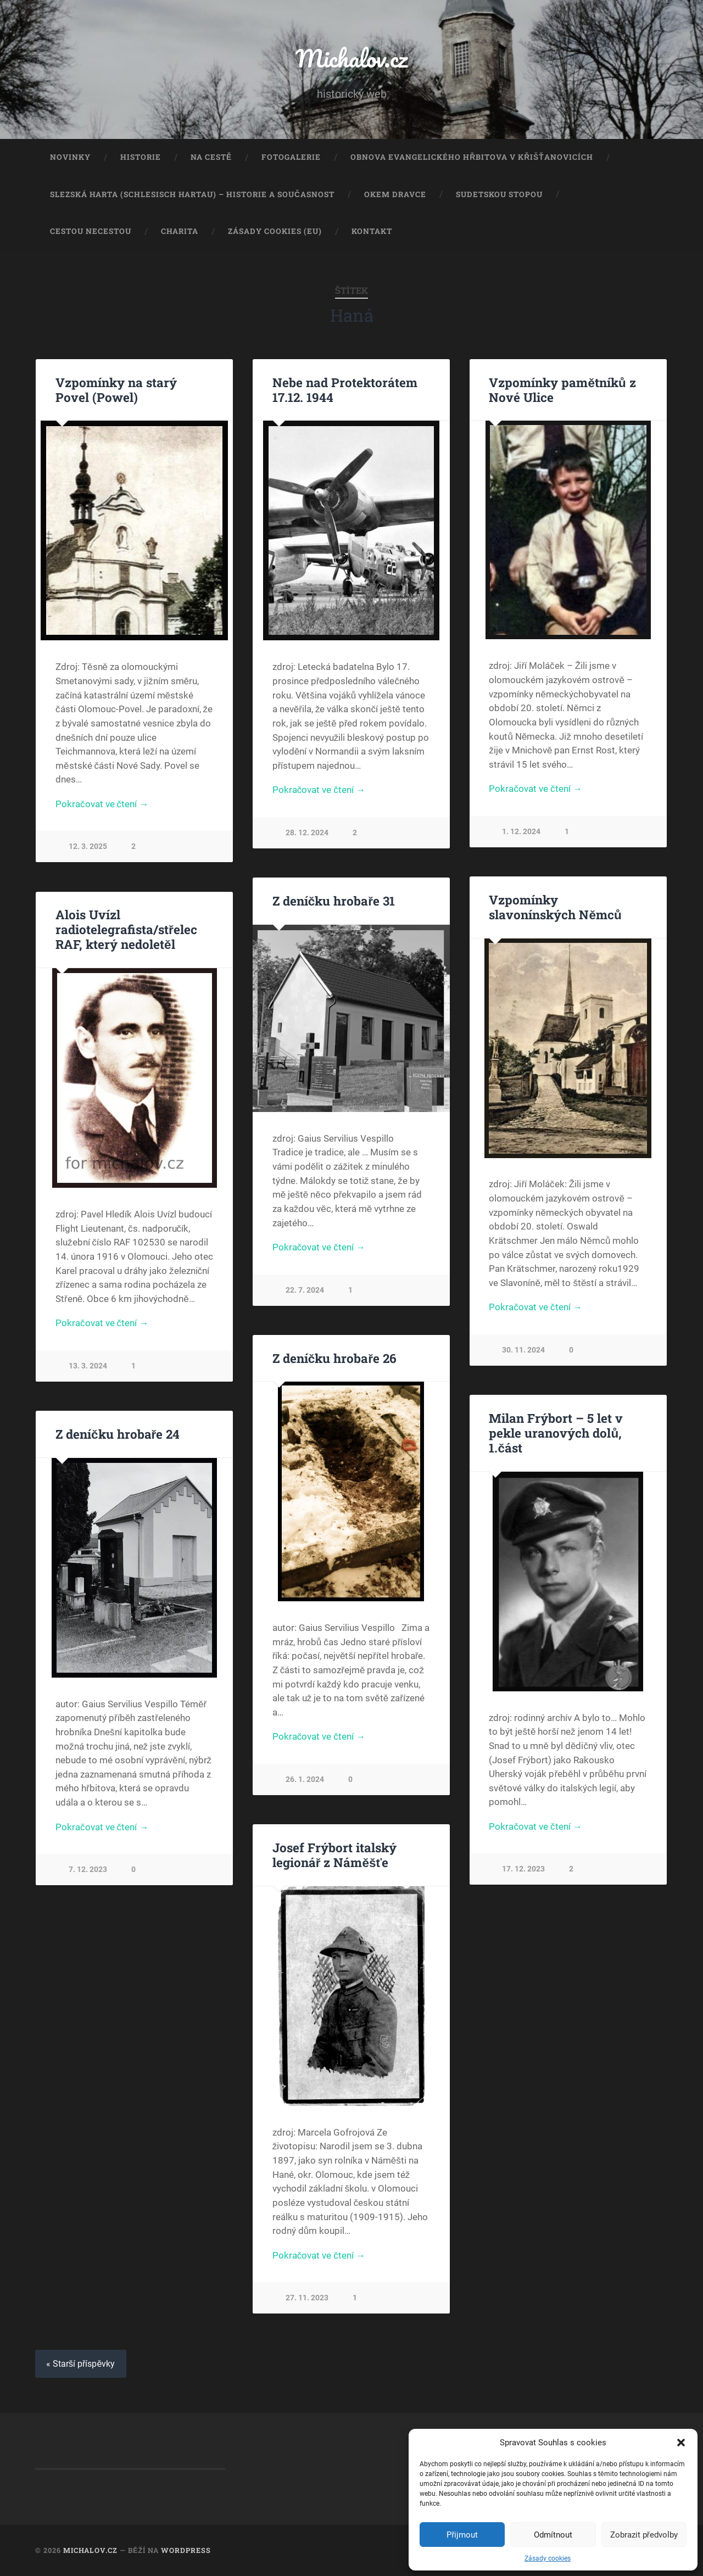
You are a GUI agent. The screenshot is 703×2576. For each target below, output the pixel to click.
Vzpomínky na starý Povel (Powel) (116, 389)
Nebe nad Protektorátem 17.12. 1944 (344, 389)
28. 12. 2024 (307, 832)
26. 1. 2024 (305, 1779)
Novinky (70, 157)
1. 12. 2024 (521, 831)
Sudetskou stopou (499, 194)
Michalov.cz (351, 57)
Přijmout (462, 2535)
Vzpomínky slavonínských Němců (555, 907)
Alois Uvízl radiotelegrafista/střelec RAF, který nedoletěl (126, 929)
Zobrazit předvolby (644, 2535)
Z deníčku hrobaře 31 (333, 900)
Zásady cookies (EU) (275, 231)
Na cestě (211, 157)
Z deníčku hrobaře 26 (334, 1358)
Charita (179, 231)
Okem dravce (395, 194)
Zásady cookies (548, 2558)
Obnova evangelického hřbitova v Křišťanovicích (471, 157)
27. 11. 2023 (307, 2298)
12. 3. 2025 (88, 846)
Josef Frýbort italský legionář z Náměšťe (334, 1854)
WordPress (186, 2550)
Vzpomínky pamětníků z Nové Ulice (562, 389)
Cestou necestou (90, 231)
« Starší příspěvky (80, 2364)
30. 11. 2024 (523, 1350)
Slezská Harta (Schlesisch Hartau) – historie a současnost (192, 194)
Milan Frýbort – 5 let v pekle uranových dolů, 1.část (556, 1433)
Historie (140, 157)
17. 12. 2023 (523, 1869)
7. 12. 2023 (88, 1869)
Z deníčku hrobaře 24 (117, 1434)
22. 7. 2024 (305, 1290)
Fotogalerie (291, 157)
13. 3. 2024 (88, 1366)
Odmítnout (553, 2535)
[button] (681, 2442)
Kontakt (372, 231)
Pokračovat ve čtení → (101, 803)
